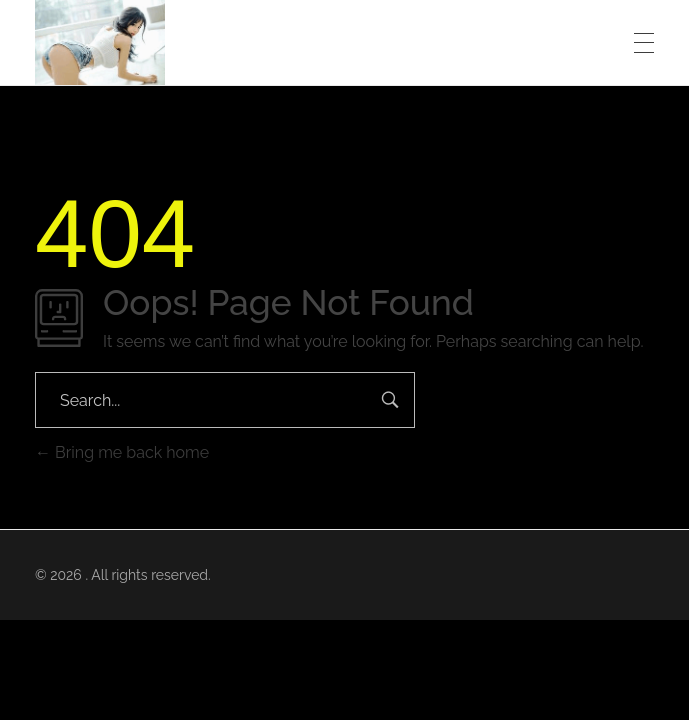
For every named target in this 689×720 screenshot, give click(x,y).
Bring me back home (122, 452)
